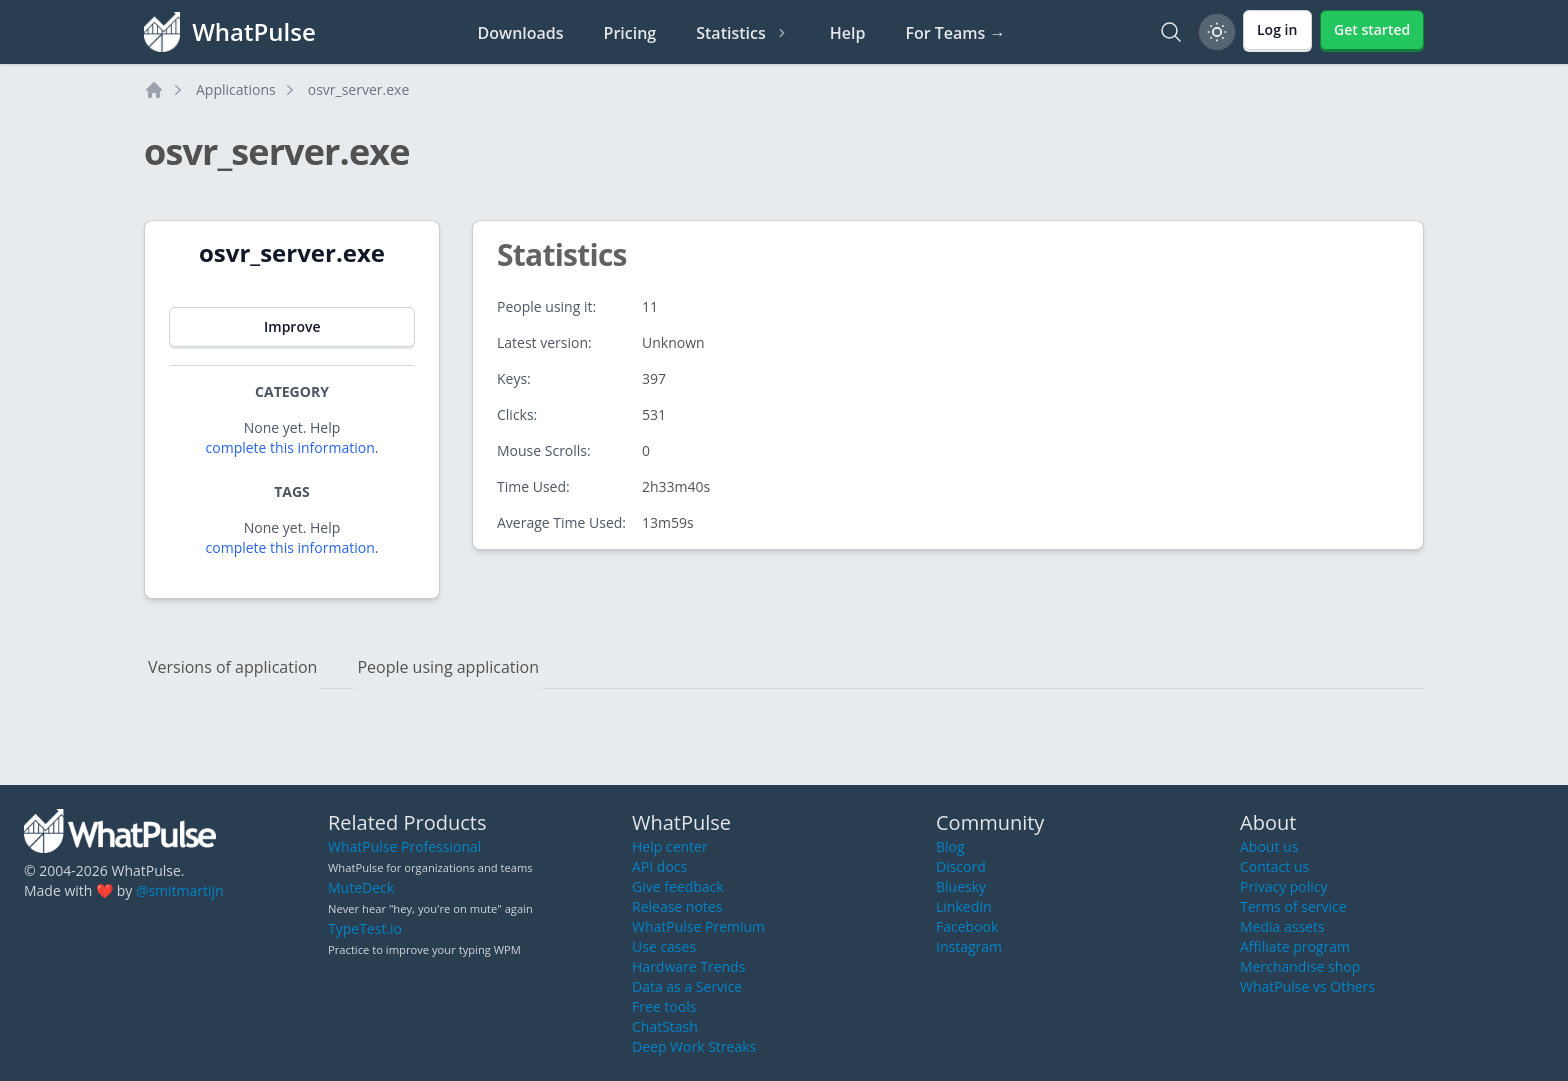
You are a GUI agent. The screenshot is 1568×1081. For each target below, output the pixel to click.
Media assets (1282, 926)
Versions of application (232, 667)
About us (1269, 846)
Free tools (664, 1006)
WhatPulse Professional (404, 846)
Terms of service (1293, 906)
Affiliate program (1295, 946)
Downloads (521, 33)
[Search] (1171, 32)
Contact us (1274, 866)
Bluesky (961, 886)
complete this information (290, 447)
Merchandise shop (1300, 966)
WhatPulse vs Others (1307, 986)
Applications (236, 89)
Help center (670, 846)
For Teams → (955, 33)
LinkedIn (964, 906)
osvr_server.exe (359, 89)
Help (848, 33)
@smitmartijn (180, 890)
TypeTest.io (365, 928)
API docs (659, 866)
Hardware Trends (688, 966)
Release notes (677, 906)
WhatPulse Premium (698, 926)
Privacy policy (1284, 886)
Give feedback (678, 886)
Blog (950, 846)
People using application (448, 667)
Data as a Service (687, 986)
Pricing (630, 33)
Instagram (969, 946)
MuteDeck (361, 887)
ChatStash (665, 1026)
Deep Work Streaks (694, 1046)
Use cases (664, 946)
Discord (961, 866)
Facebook (967, 926)
